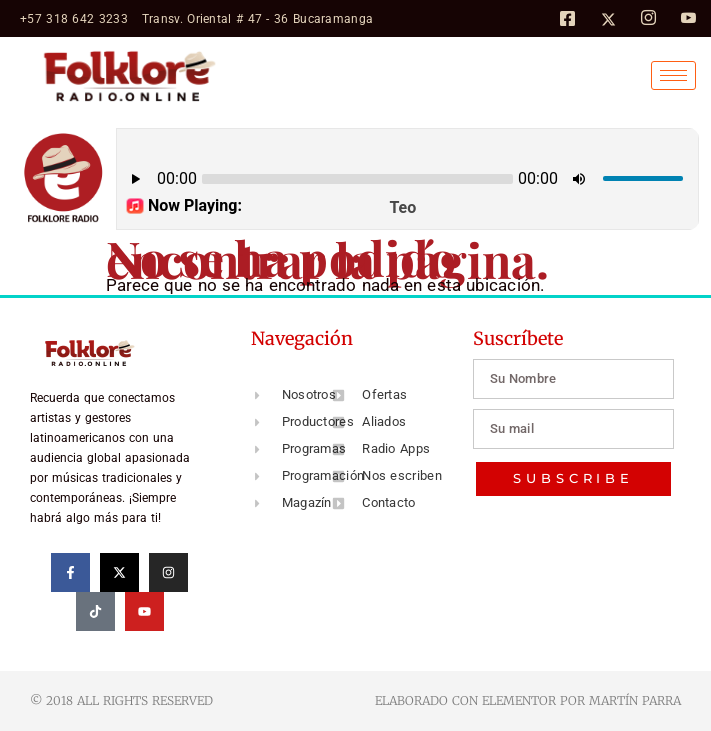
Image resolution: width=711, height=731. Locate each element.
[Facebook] (567, 18)
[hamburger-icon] (673, 75)
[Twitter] (608, 18)
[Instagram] (648, 18)
